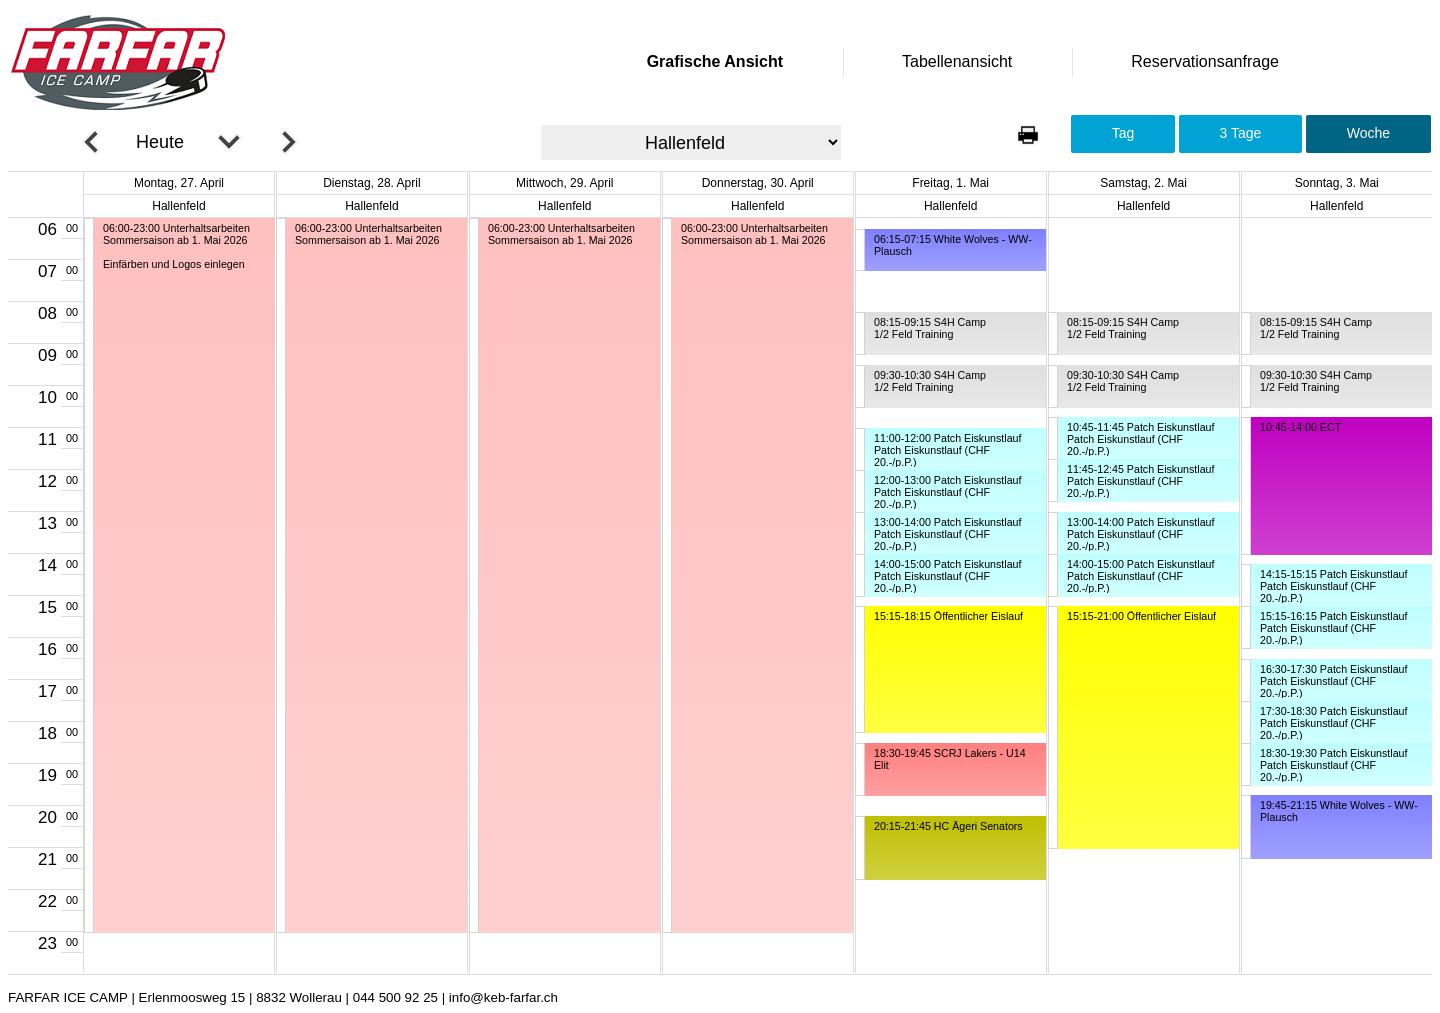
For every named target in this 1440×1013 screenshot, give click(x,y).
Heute (160, 142)
